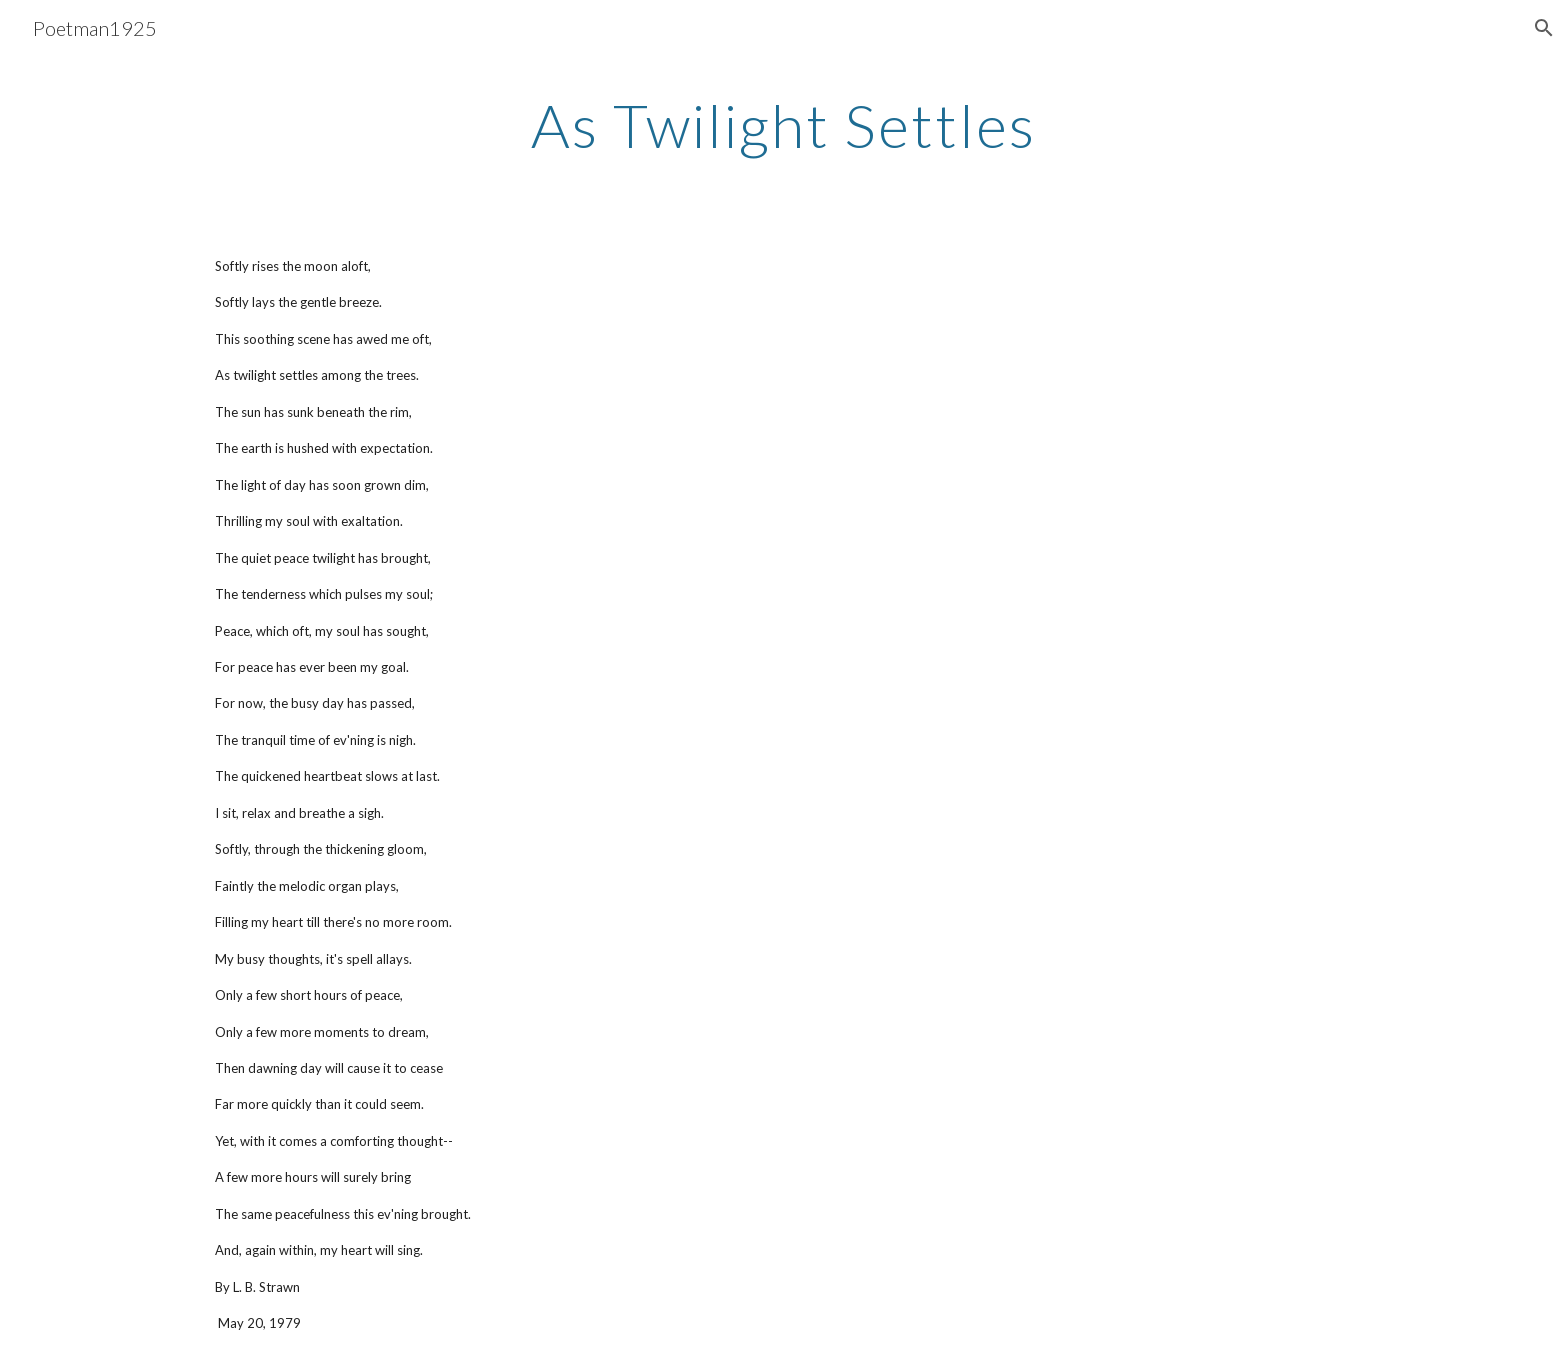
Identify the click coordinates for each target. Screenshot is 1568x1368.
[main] (784, 125)
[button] (1544, 28)
